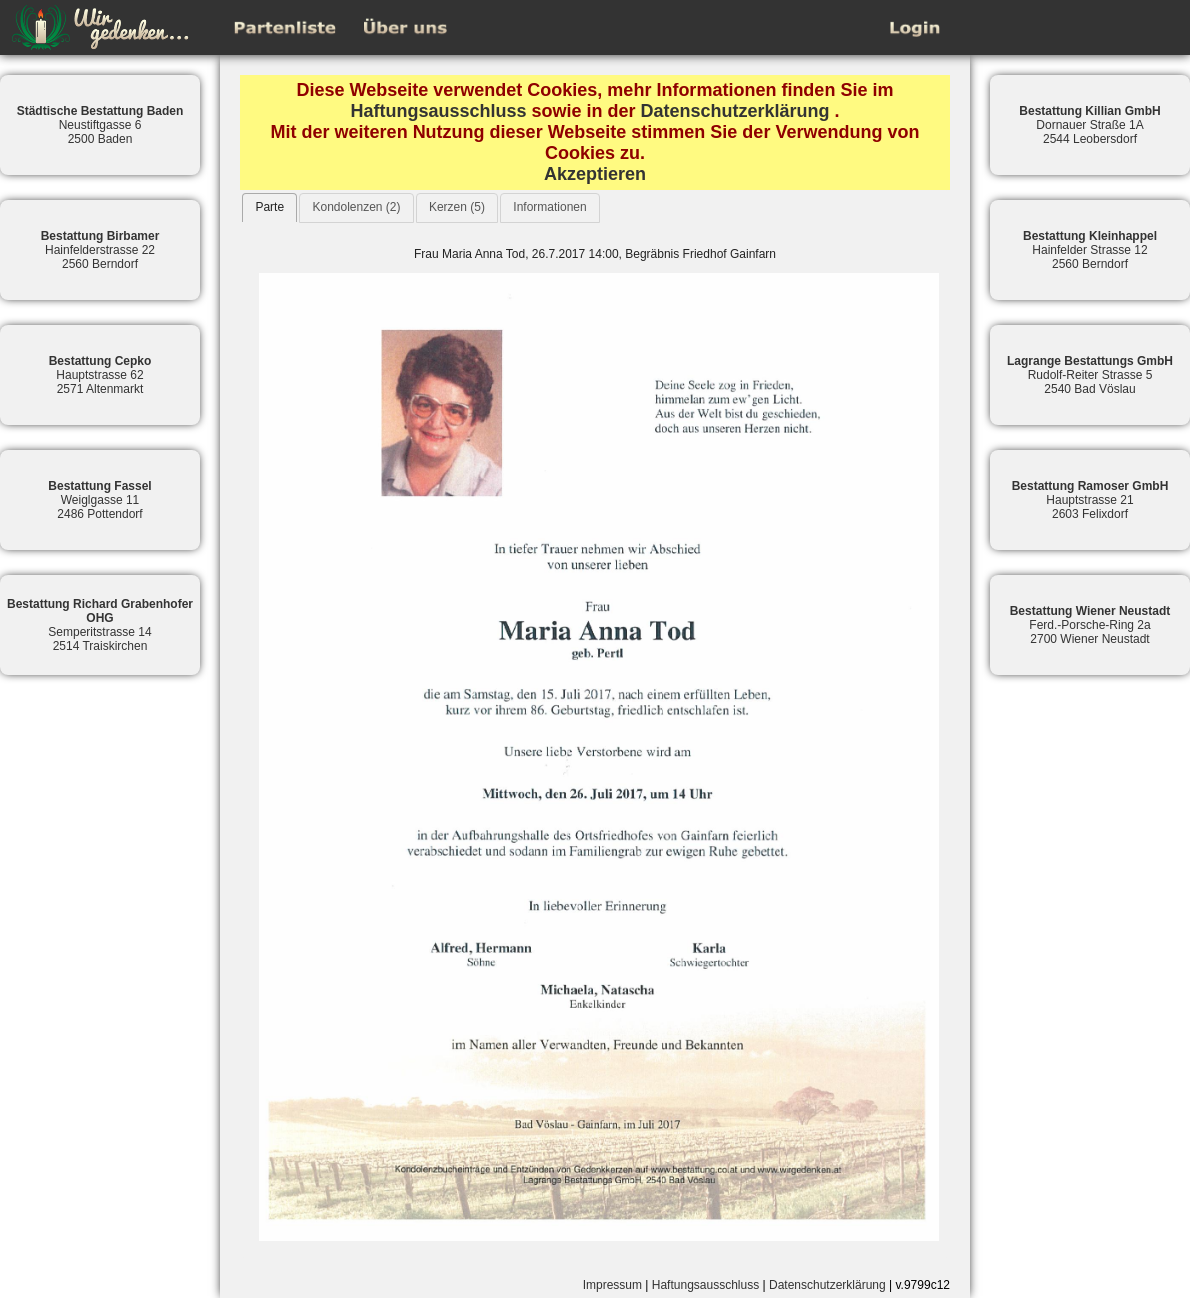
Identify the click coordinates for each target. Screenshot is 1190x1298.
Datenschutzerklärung (735, 111)
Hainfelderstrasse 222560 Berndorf (100, 250)
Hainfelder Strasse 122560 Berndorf (1090, 250)
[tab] (269, 207)
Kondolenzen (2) (356, 207)
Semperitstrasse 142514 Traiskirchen (100, 625)
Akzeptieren (595, 174)
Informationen (549, 207)
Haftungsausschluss (438, 111)
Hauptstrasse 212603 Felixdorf (1090, 500)
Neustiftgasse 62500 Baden (100, 125)
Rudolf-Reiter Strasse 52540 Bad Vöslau (1090, 375)
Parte (269, 207)
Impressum (612, 1285)
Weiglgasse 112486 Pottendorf (99, 500)
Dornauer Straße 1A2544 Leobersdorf (1089, 125)
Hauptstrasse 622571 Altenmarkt (100, 375)
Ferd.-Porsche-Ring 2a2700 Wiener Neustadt (1090, 625)
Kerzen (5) (457, 207)
